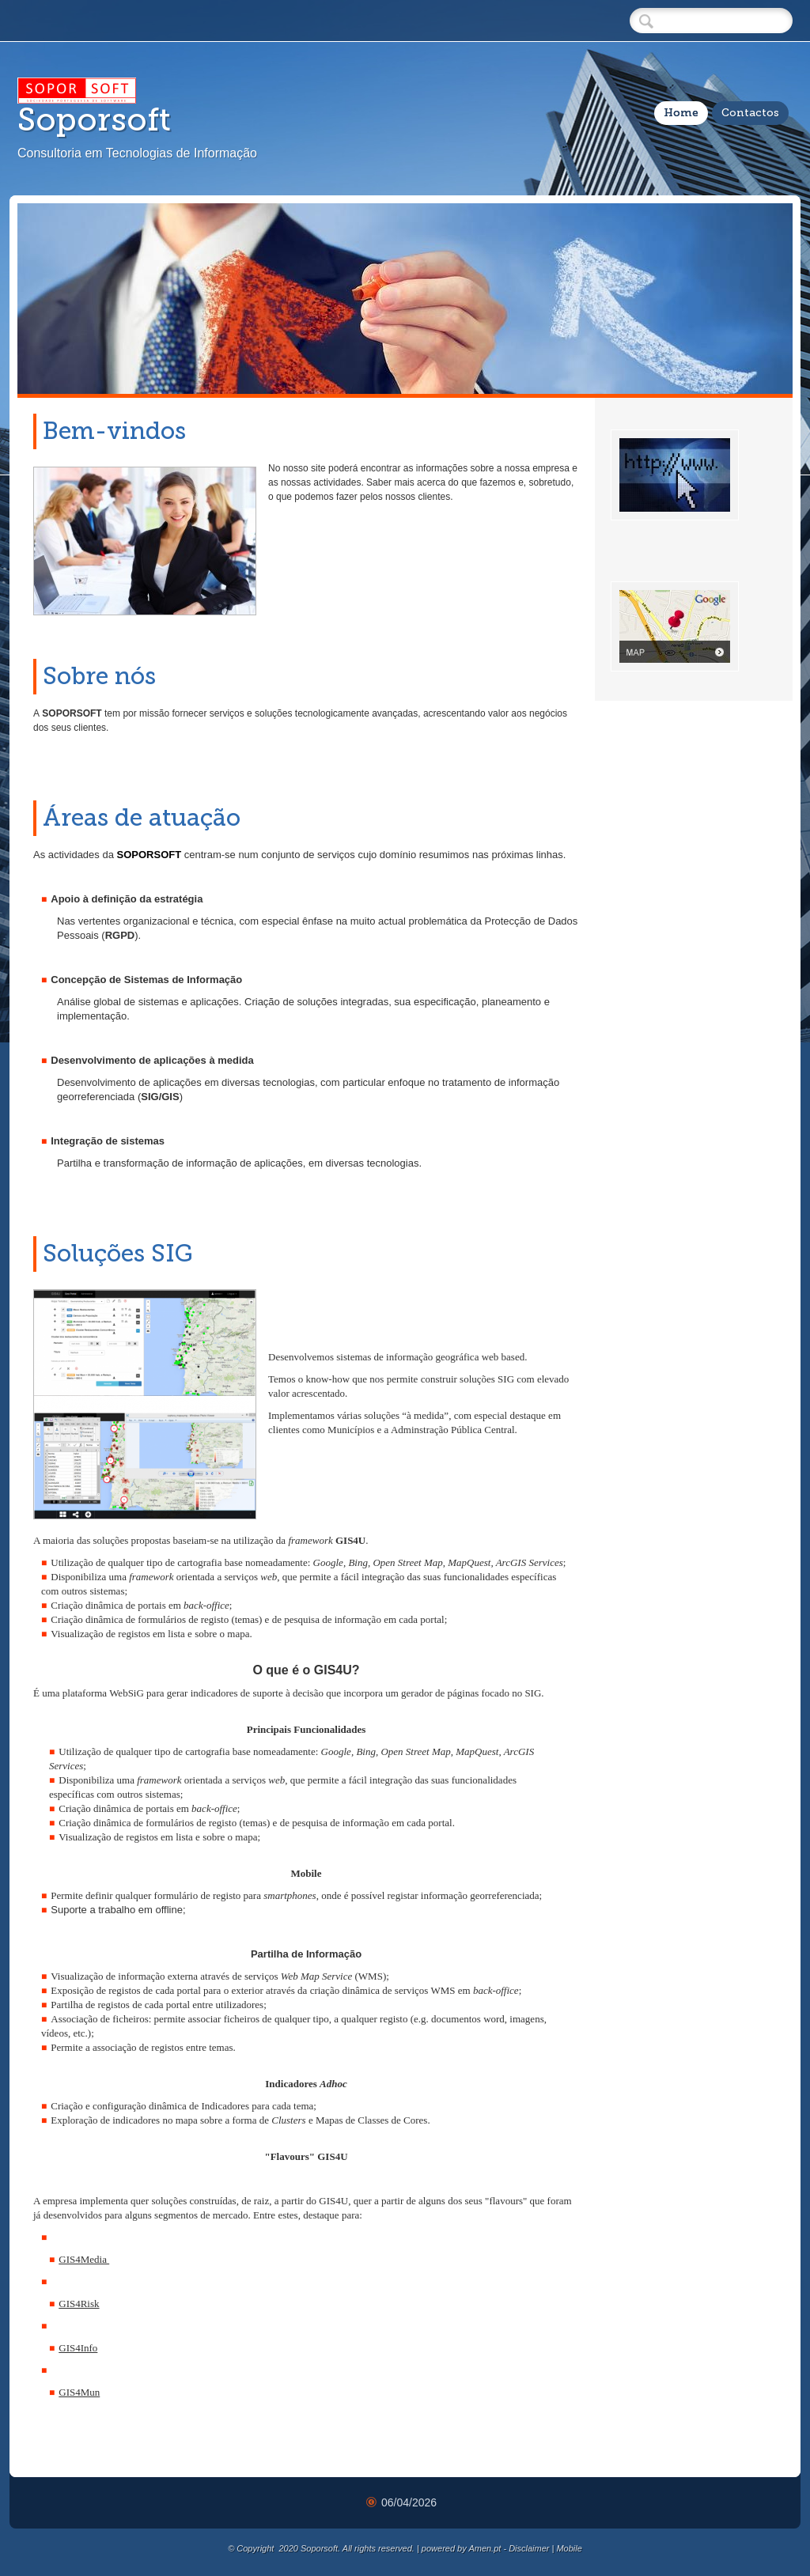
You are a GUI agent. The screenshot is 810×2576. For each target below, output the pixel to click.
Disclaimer (529, 2548)
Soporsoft (94, 119)
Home (681, 112)
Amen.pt (484, 2548)
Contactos (750, 112)
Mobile (568, 2548)
